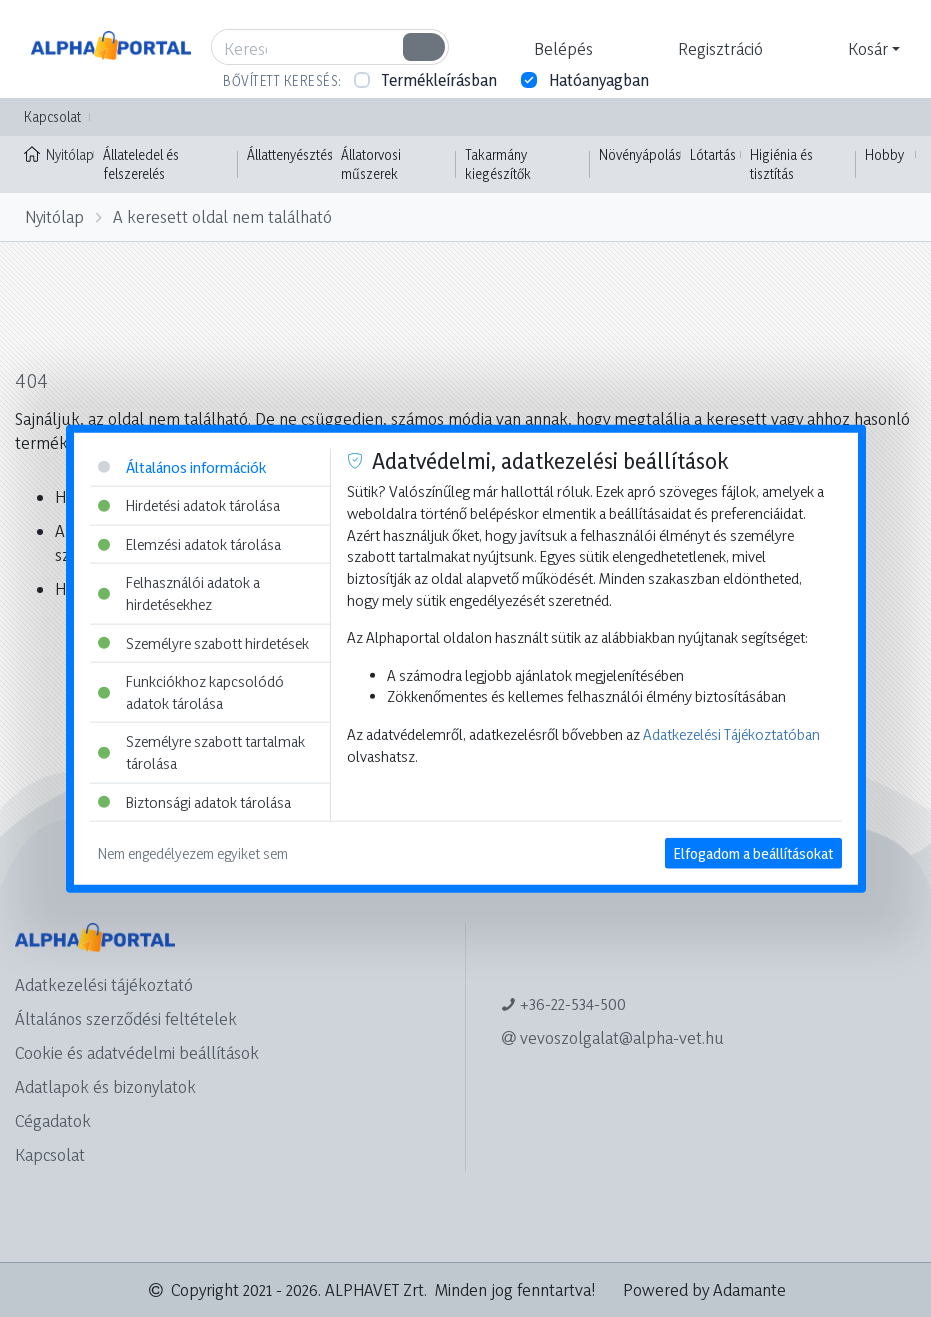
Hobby (884, 154)
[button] (561, 49)
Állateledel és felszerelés (141, 164)
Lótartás (713, 154)
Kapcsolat (52, 116)
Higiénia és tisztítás (781, 164)
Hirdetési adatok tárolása (189, 505)
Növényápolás (640, 154)
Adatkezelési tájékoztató (104, 984)
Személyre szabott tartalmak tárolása (201, 752)
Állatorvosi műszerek (371, 164)
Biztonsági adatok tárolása (194, 801)
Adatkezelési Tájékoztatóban (731, 734)
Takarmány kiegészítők (498, 164)
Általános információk (182, 466)
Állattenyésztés (290, 154)
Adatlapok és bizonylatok (105, 1086)
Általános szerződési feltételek (126, 1018)
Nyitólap (59, 153)
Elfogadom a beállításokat (753, 853)
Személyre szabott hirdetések (203, 642)
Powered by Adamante (704, 1289)
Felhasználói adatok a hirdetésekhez (179, 593)
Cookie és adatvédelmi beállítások (137, 1052)
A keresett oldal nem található (222, 216)
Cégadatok (53, 1120)
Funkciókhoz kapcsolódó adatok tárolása (191, 692)
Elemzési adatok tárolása (189, 543)
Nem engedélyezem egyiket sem (193, 853)
